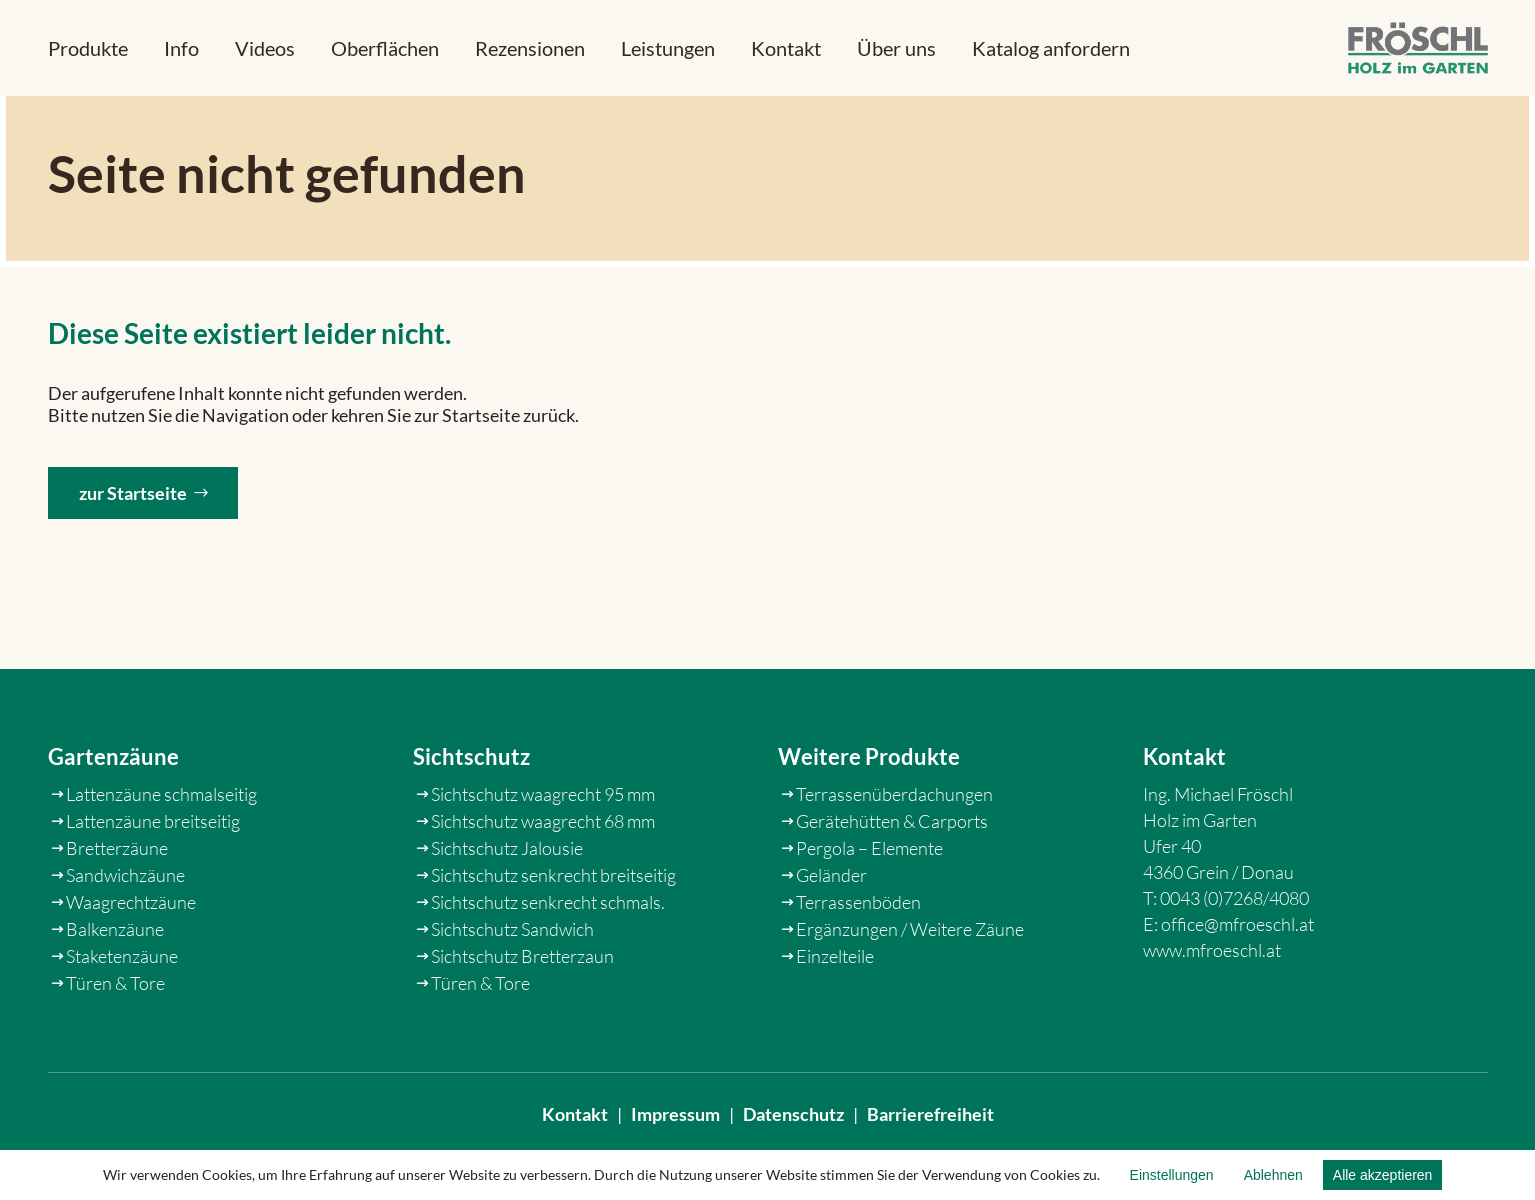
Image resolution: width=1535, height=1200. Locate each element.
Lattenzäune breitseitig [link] (153, 875)
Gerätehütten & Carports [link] (892, 875)
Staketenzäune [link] (122, 1010)
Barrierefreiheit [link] (930, 1128)
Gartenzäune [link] (113, 811)
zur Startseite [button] (133, 504)
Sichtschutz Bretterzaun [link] (522, 1010)
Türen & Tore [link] (115, 1037)
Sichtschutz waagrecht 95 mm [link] (543, 848)
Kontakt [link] (575, 1128)
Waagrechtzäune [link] (131, 956)
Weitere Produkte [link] (869, 811)
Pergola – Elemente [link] (869, 902)
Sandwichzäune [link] (125, 929)
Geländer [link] (831, 929)
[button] (88, 48)
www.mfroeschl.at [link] (1212, 1004)
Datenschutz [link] (793, 1128)
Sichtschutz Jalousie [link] (507, 902)
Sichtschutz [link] (471, 811)
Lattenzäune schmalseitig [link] (161, 848)
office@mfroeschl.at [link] (1237, 978)
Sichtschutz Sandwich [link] (512, 983)
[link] (1418, 48)
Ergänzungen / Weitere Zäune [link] (910, 983)
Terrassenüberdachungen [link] (894, 848)
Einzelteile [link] (835, 1010)
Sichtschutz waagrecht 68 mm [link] (543, 875)
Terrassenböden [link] (858, 956)
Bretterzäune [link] (117, 902)
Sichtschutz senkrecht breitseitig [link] (553, 929)
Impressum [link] (675, 1128)
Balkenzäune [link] (115, 983)
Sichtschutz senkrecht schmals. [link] (548, 956)
